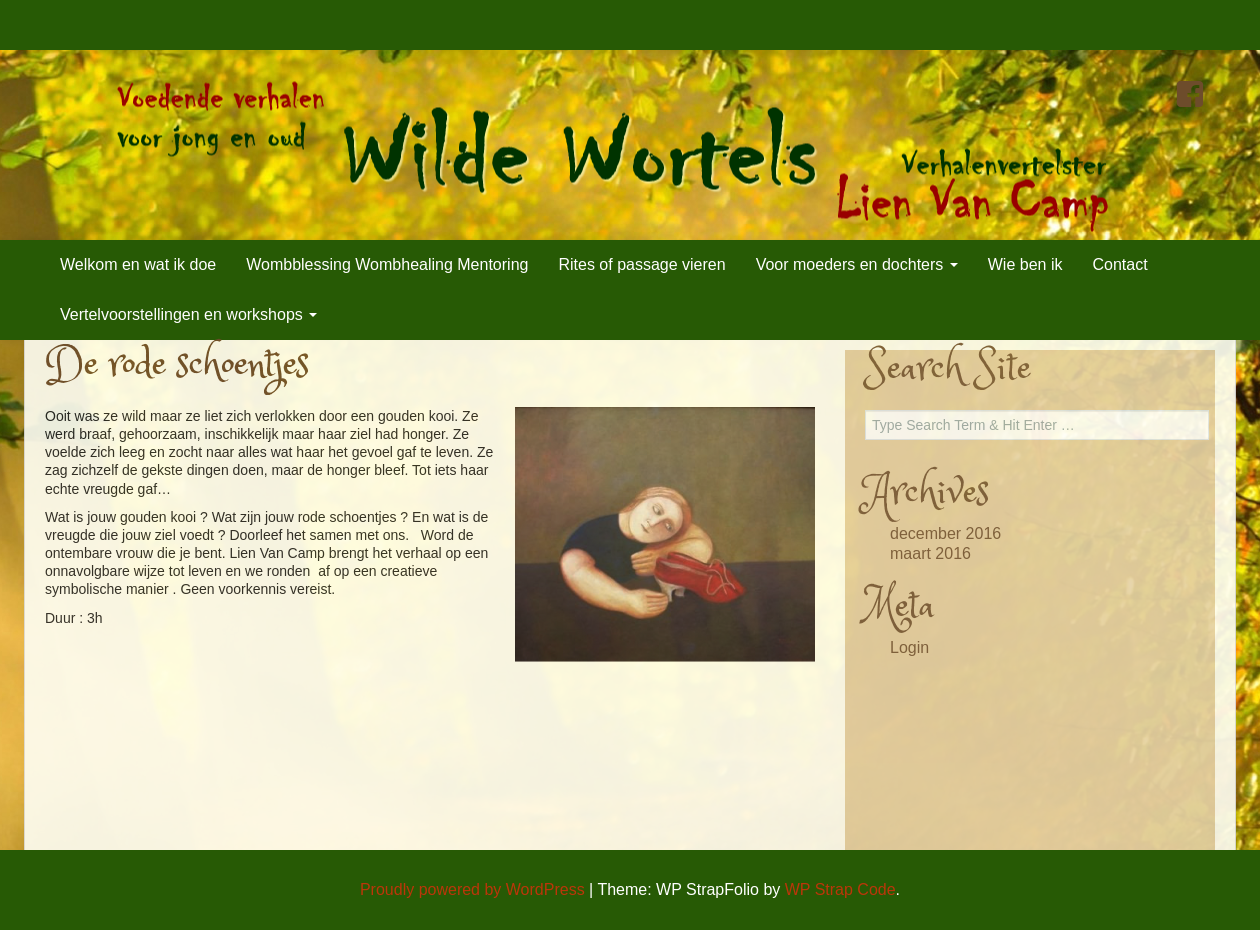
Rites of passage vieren (641, 264)
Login (909, 647)
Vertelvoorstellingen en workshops (188, 314)
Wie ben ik (1025, 264)
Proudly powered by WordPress (472, 889)
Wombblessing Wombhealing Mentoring (387, 264)
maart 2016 (930, 553)
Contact (1119, 264)
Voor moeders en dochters (857, 264)
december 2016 (945, 533)
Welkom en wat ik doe (138, 264)
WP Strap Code (840, 889)
